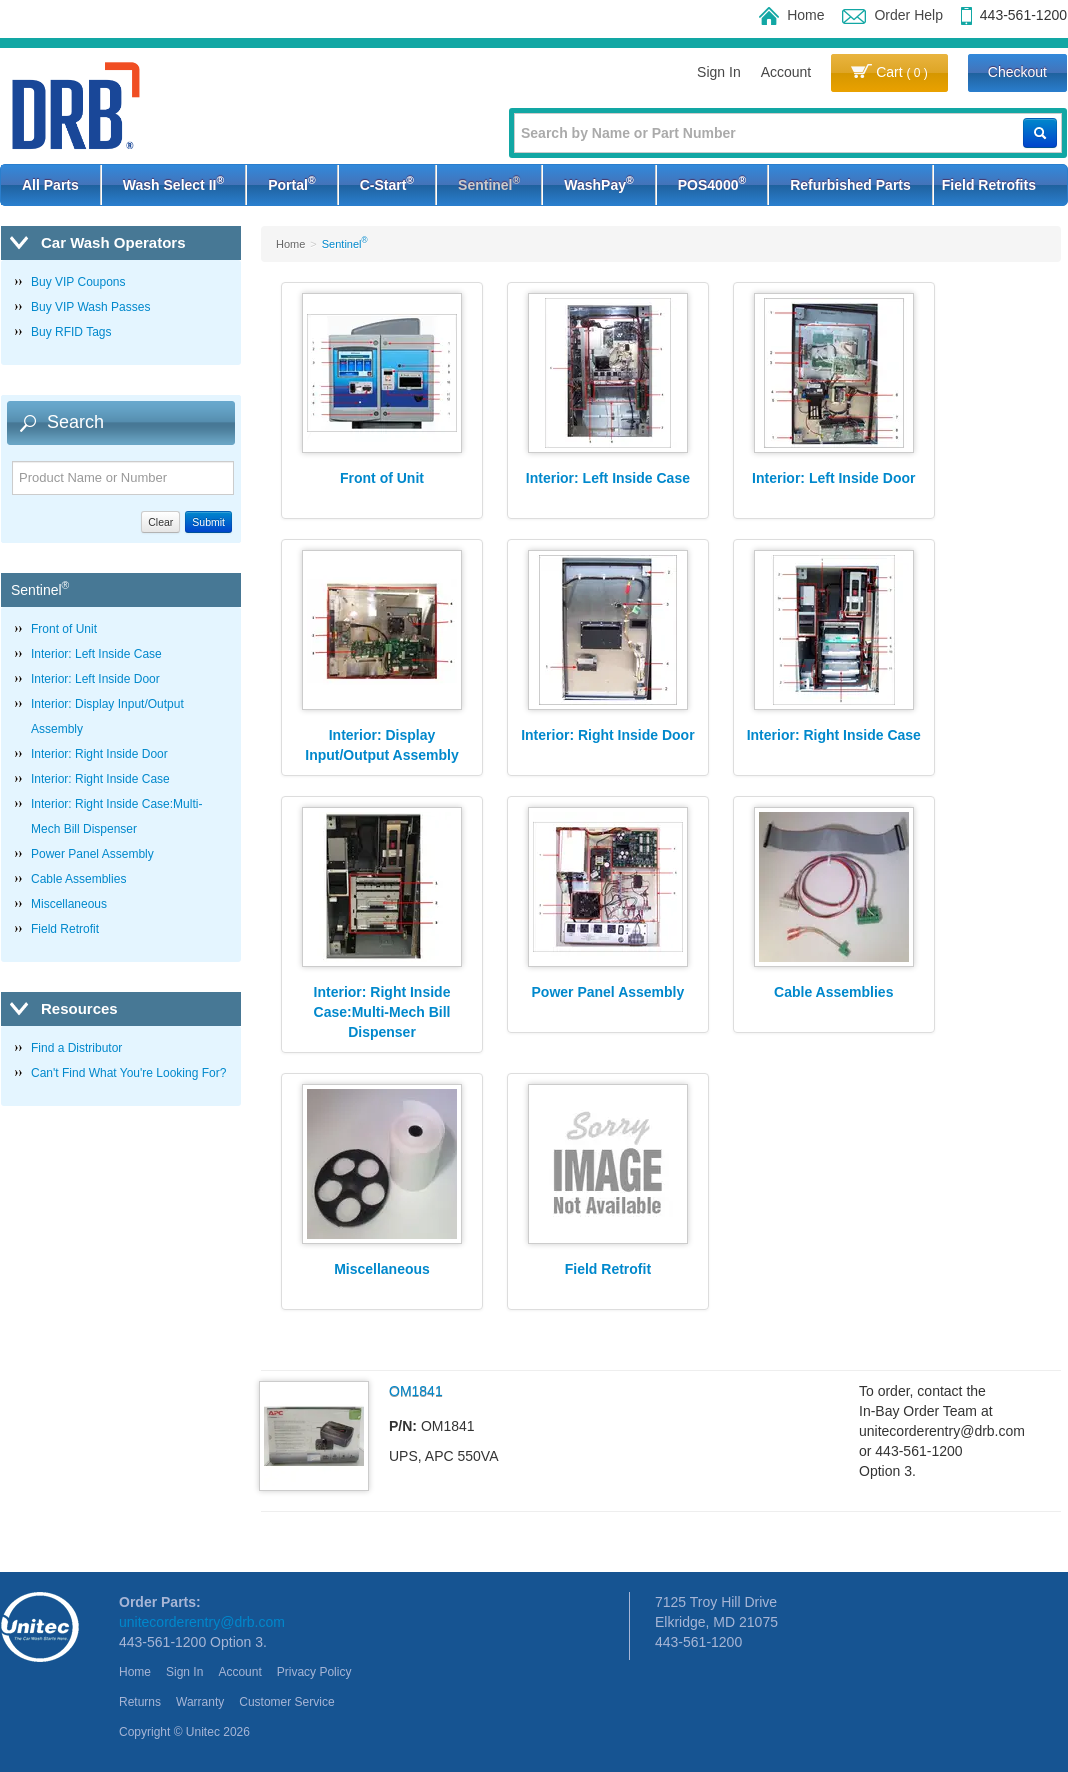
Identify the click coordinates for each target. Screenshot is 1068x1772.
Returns (140, 1702)
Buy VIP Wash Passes (90, 307)
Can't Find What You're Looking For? (128, 1073)
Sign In (719, 72)
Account (786, 72)
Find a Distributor (76, 1048)
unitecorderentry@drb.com (202, 1622)
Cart (889, 72)
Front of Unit (64, 629)
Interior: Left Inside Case (96, 654)
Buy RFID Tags (71, 332)
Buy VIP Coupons (78, 282)
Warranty (200, 1702)
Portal (291, 183)
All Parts (50, 185)
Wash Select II (173, 183)
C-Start (387, 183)
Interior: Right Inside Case (100, 779)
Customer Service (286, 1702)
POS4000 (712, 183)
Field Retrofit (65, 929)
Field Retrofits (989, 185)
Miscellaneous (69, 904)
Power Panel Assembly (92, 854)
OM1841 (416, 1391)
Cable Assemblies (78, 879)
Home (791, 15)
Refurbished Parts (850, 185)
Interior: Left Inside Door (95, 679)
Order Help (892, 15)
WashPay (598, 183)
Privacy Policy (314, 1672)
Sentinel (489, 183)
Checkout (1017, 72)
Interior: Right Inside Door (99, 754)
